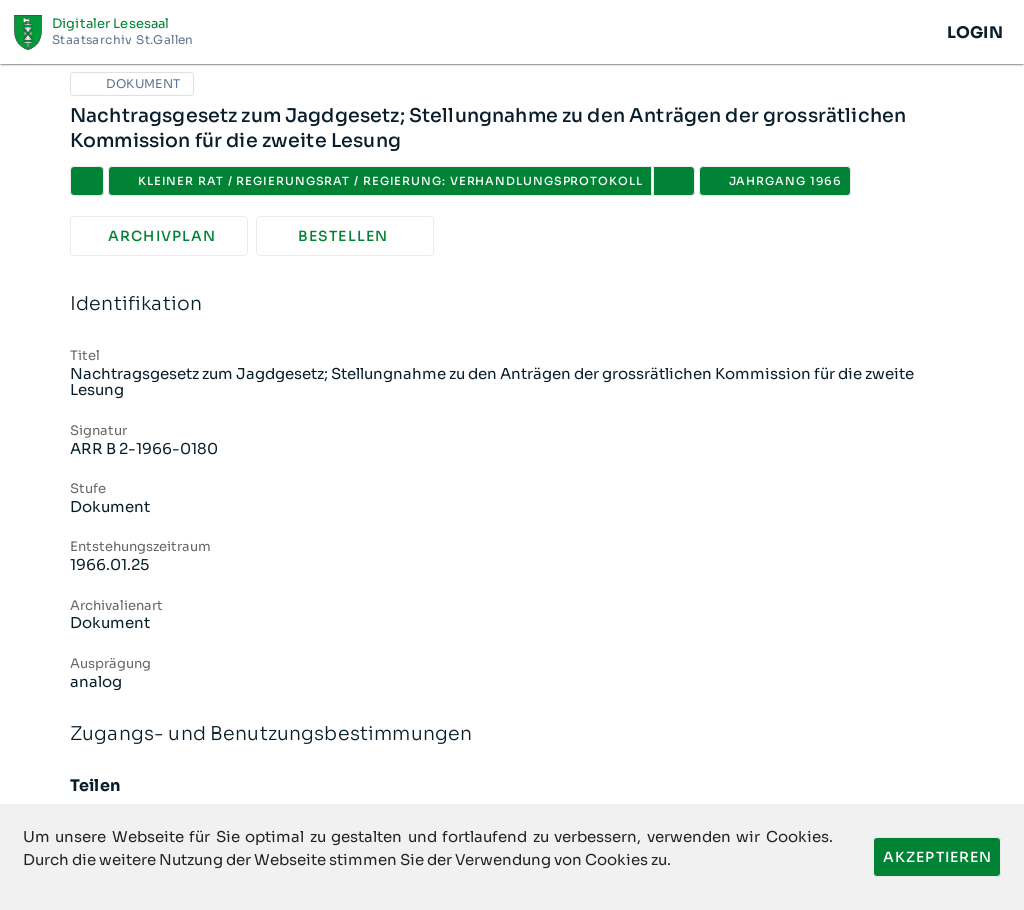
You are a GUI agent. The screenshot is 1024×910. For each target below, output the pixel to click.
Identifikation (512, 304)
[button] (674, 181)
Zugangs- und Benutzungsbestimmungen (512, 734)
